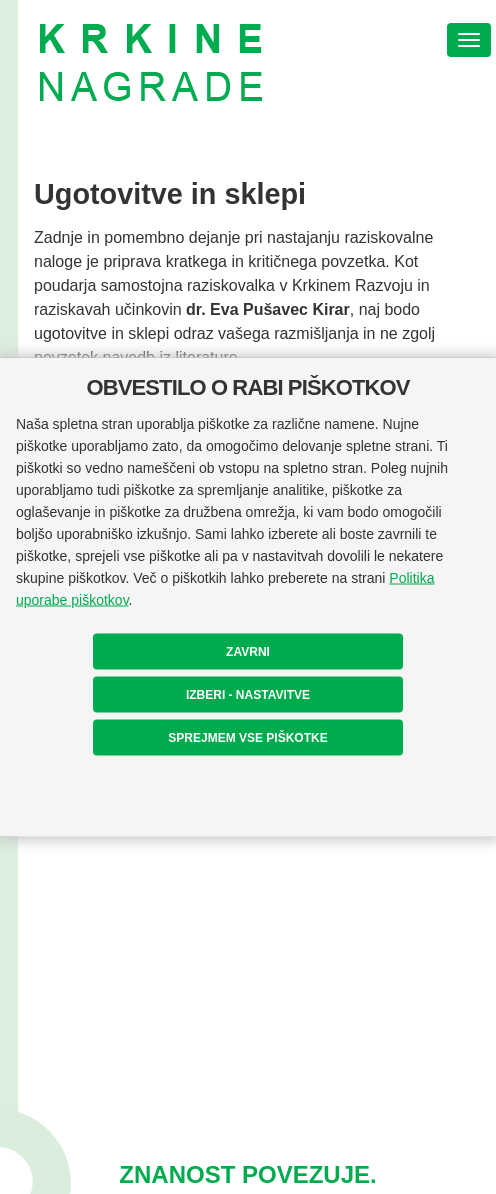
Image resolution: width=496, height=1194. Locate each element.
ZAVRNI (248, 652)
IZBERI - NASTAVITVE (248, 695)
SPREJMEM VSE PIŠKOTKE (247, 738)
